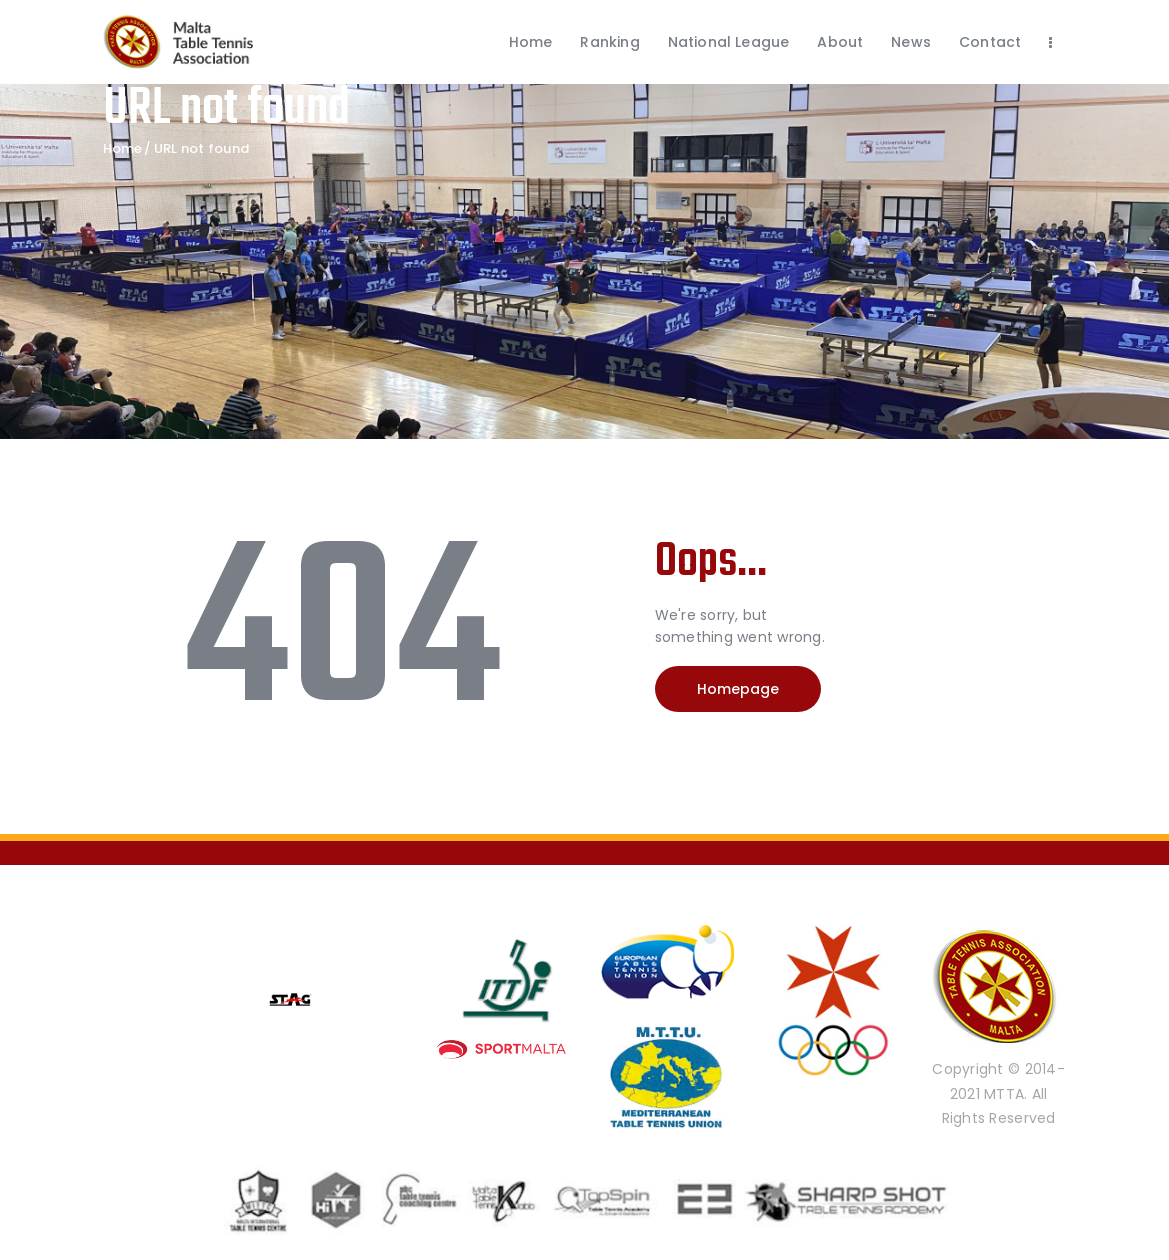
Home (123, 149)
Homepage (738, 689)
